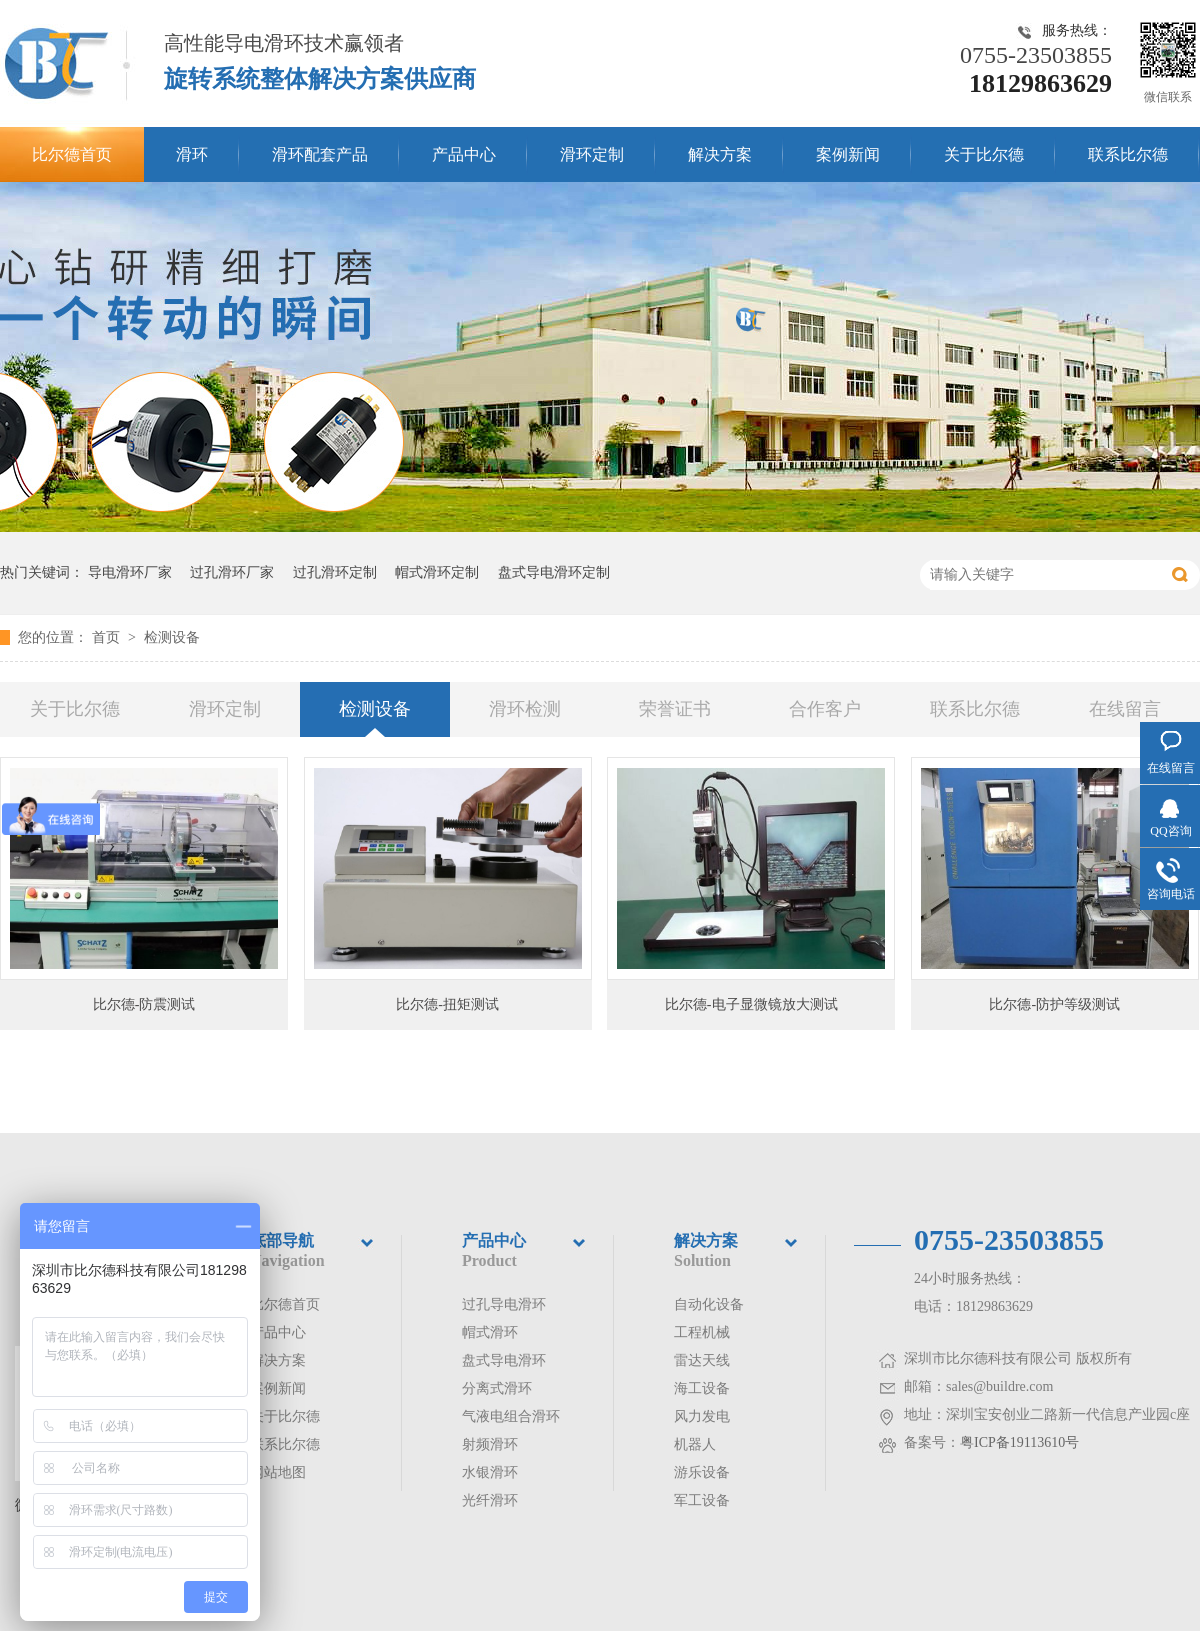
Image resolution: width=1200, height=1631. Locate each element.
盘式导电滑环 (504, 1360)
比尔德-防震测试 (144, 1004)
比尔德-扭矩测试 (447, 1004)
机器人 (695, 1444)
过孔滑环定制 (335, 572)
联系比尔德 (1128, 154)
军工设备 (702, 1500)
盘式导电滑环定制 (554, 572)
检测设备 (172, 637)
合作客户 (825, 709)
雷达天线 (702, 1360)
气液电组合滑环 (511, 1416)
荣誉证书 (675, 709)
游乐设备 (702, 1472)
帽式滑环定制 (437, 572)
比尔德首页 (72, 154)
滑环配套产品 (320, 154)
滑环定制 (592, 154)
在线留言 (1125, 709)
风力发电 (702, 1416)
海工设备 (702, 1388)
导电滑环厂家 (130, 572)
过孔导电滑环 (504, 1304)
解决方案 (720, 154)
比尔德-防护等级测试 (1054, 1004)
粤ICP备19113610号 (1019, 1442)
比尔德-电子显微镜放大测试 (751, 1004)
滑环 (192, 154)
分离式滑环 (497, 1388)
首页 (108, 637)
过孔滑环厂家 (232, 572)
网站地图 (278, 1472)
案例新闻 (848, 154)
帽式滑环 (490, 1332)
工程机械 (702, 1332)
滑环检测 (525, 709)
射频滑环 (490, 1444)
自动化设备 (709, 1304)
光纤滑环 (490, 1500)
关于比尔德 (984, 154)
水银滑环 (490, 1472)
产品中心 (464, 154)
